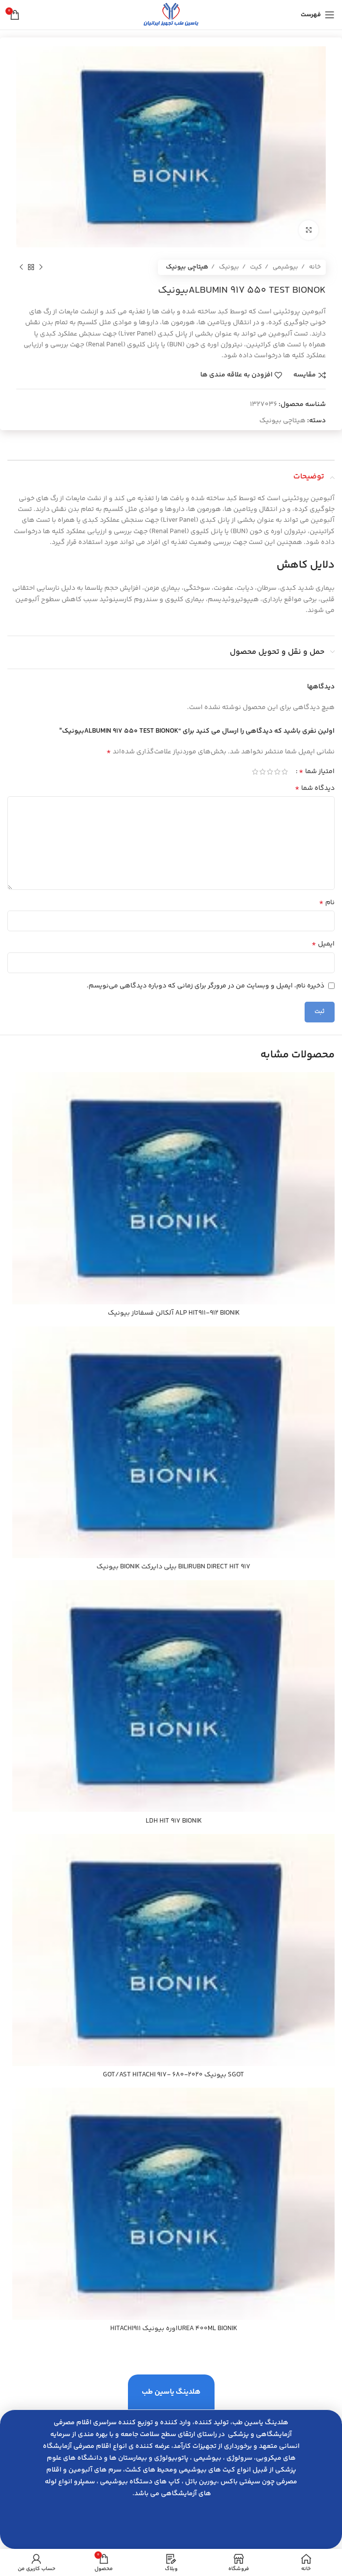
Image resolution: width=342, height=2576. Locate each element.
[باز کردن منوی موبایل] (318, 15)
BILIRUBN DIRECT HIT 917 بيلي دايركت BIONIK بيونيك (173, 1566)
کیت (255, 267)
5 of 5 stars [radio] (255, 771)
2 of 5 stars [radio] (277, 771)
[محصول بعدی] (21, 267)
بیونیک (228, 267)
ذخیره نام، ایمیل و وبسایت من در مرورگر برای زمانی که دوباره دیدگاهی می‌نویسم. (205, 986)
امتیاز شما (317, 772)
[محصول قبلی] (41, 267)
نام (327, 902)
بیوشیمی (284, 267)
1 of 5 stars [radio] (284, 771)
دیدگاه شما (315, 788)
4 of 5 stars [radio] (262, 771)
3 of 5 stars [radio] (270, 771)
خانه (314, 267)
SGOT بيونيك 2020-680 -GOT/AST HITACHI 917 (173, 2074)
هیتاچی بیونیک (187, 267)
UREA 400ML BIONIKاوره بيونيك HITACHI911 (173, 2328)
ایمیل (323, 944)
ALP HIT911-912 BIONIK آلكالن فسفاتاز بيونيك (174, 1313)
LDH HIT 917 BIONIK (174, 1821)
